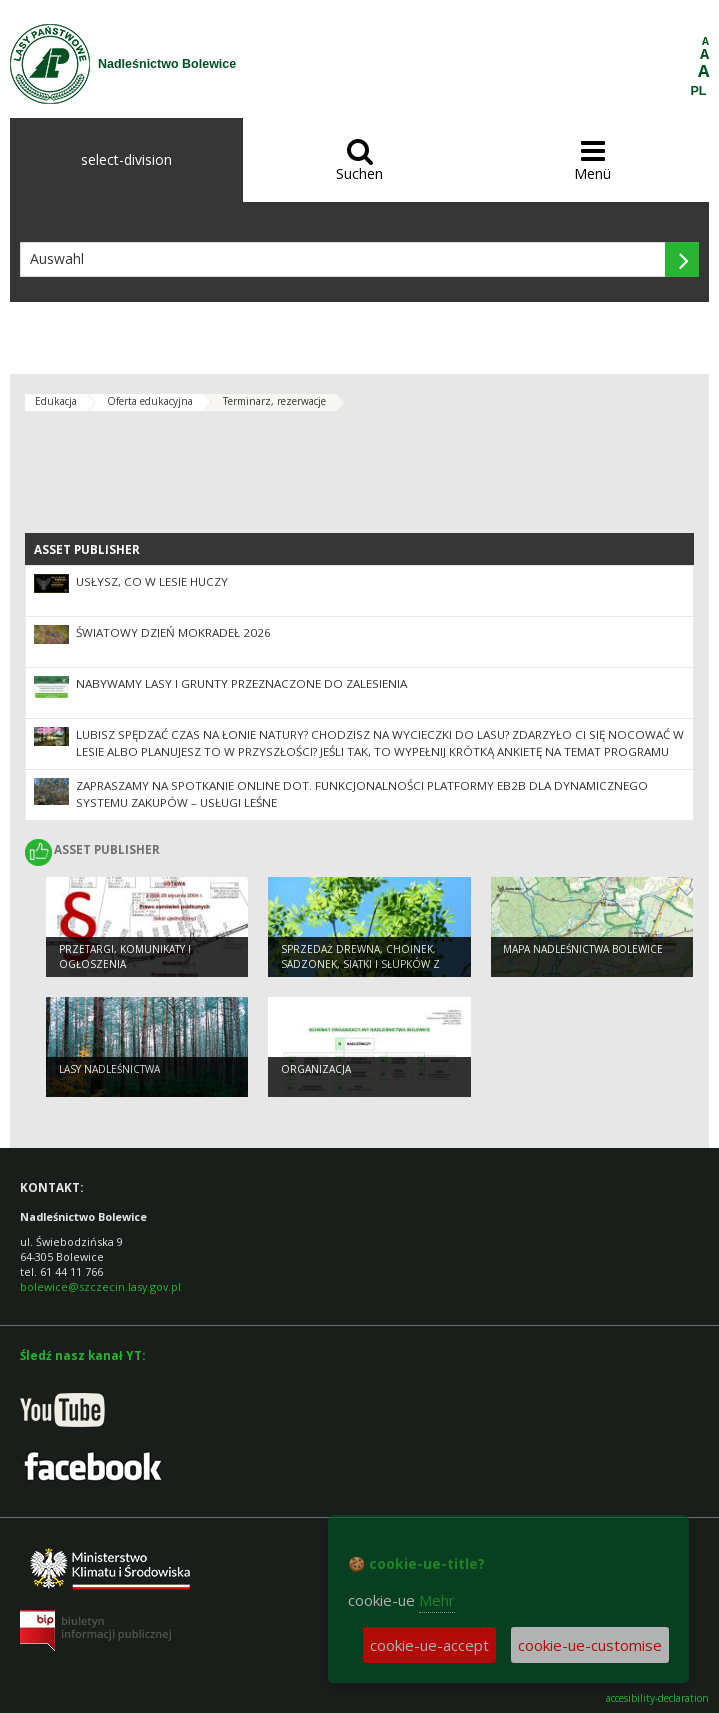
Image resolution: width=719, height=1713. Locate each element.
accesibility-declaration (657, 1698)
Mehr (437, 1600)
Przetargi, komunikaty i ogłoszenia (125, 956)
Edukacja (56, 401)
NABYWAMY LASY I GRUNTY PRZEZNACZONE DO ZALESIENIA (241, 683)
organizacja (316, 1069)
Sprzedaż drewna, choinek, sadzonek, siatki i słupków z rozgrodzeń (360, 963)
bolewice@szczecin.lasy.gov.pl (100, 1286)
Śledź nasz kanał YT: (82, 1355)
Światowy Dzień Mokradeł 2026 (173, 632)
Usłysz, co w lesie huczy (152, 581)
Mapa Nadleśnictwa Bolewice (583, 949)
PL (699, 91)
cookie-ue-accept (429, 1645)
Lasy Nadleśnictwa (109, 1069)
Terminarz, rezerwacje (274, 401)
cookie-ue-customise (590, 1645)
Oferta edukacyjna (150, 401)
